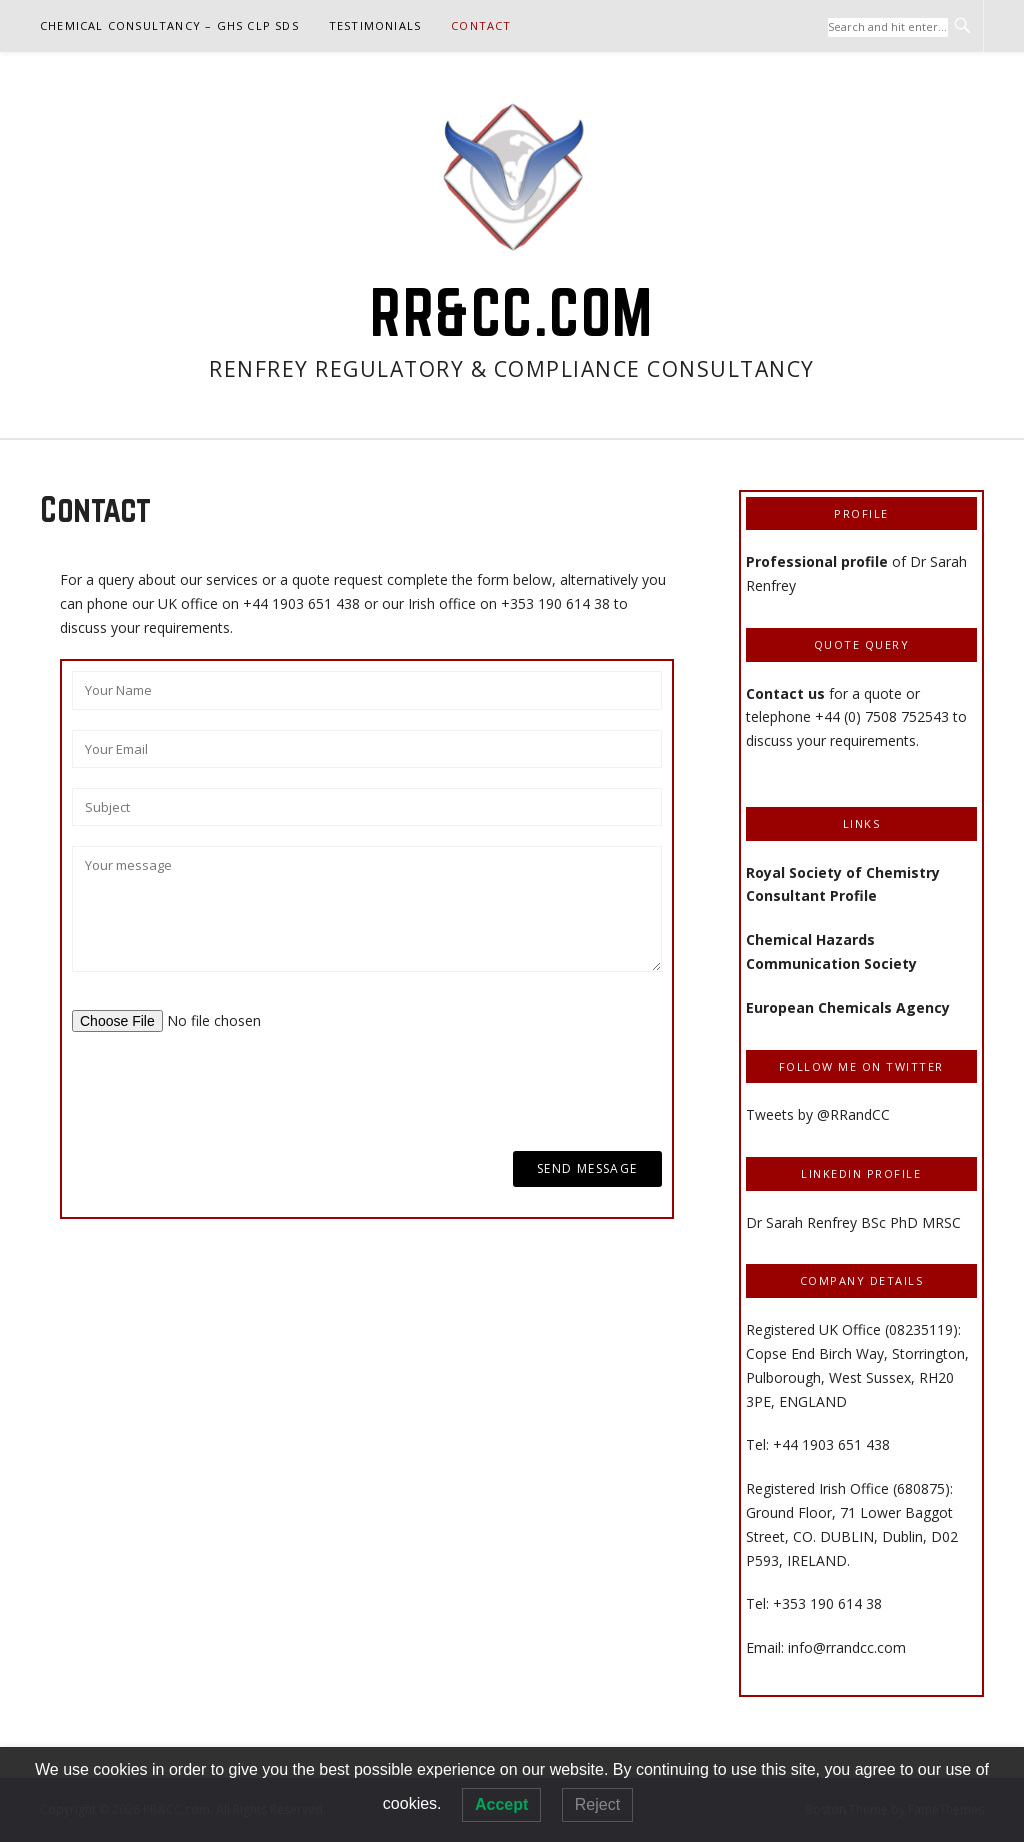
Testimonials (375, 25)
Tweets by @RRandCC (818, 1114)
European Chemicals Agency (848, 1007)
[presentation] (224, 1092)
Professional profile (817, 561)
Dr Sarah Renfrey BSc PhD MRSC (853, 1222)
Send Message (587, 1168)
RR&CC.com (512, 312)
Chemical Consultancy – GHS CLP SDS (169, 25)
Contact (481, 25)
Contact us (787, 693)
